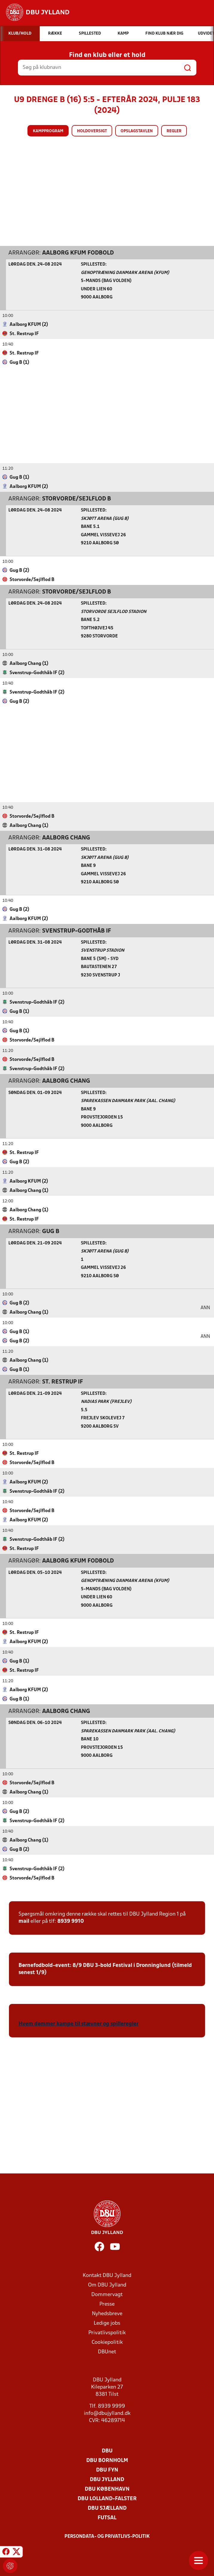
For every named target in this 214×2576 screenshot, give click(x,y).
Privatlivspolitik (107, 2332)
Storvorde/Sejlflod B (76, 498)
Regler (174, 131)
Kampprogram (48, 131)
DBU (107, 2450)
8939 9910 (70, 1921)
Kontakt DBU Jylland (107, 2275)
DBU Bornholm (107, 2460)
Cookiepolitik (107, 2342)
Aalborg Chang (66, 837)
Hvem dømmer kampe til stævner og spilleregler (78, 2023)
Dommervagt (107, 2294)
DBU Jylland (107, 2479)
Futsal (107, 2517)
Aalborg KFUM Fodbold (78, 252)
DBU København (107, 2489)
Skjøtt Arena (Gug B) (105, 518)
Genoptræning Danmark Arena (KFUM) (125, 273)
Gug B (50, 1231)
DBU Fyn (107, 2469)
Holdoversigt (92, 131)
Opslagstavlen (137, 131)
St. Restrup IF (62, 1381)
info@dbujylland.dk (107, 2413)
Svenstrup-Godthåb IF (76, 930)
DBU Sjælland (107, 2508)
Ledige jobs (107, 2323)
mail (24, 1921)
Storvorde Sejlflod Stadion (113, 612)
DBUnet (107, 2351)
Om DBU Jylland (107, 2284)
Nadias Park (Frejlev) (106, 1401)
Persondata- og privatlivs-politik (107, 2536)
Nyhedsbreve (107, 2313)
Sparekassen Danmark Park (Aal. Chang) (128, 1101)
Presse (107, 2304)
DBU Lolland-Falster (107, 2498)
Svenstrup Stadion (102, 950)
